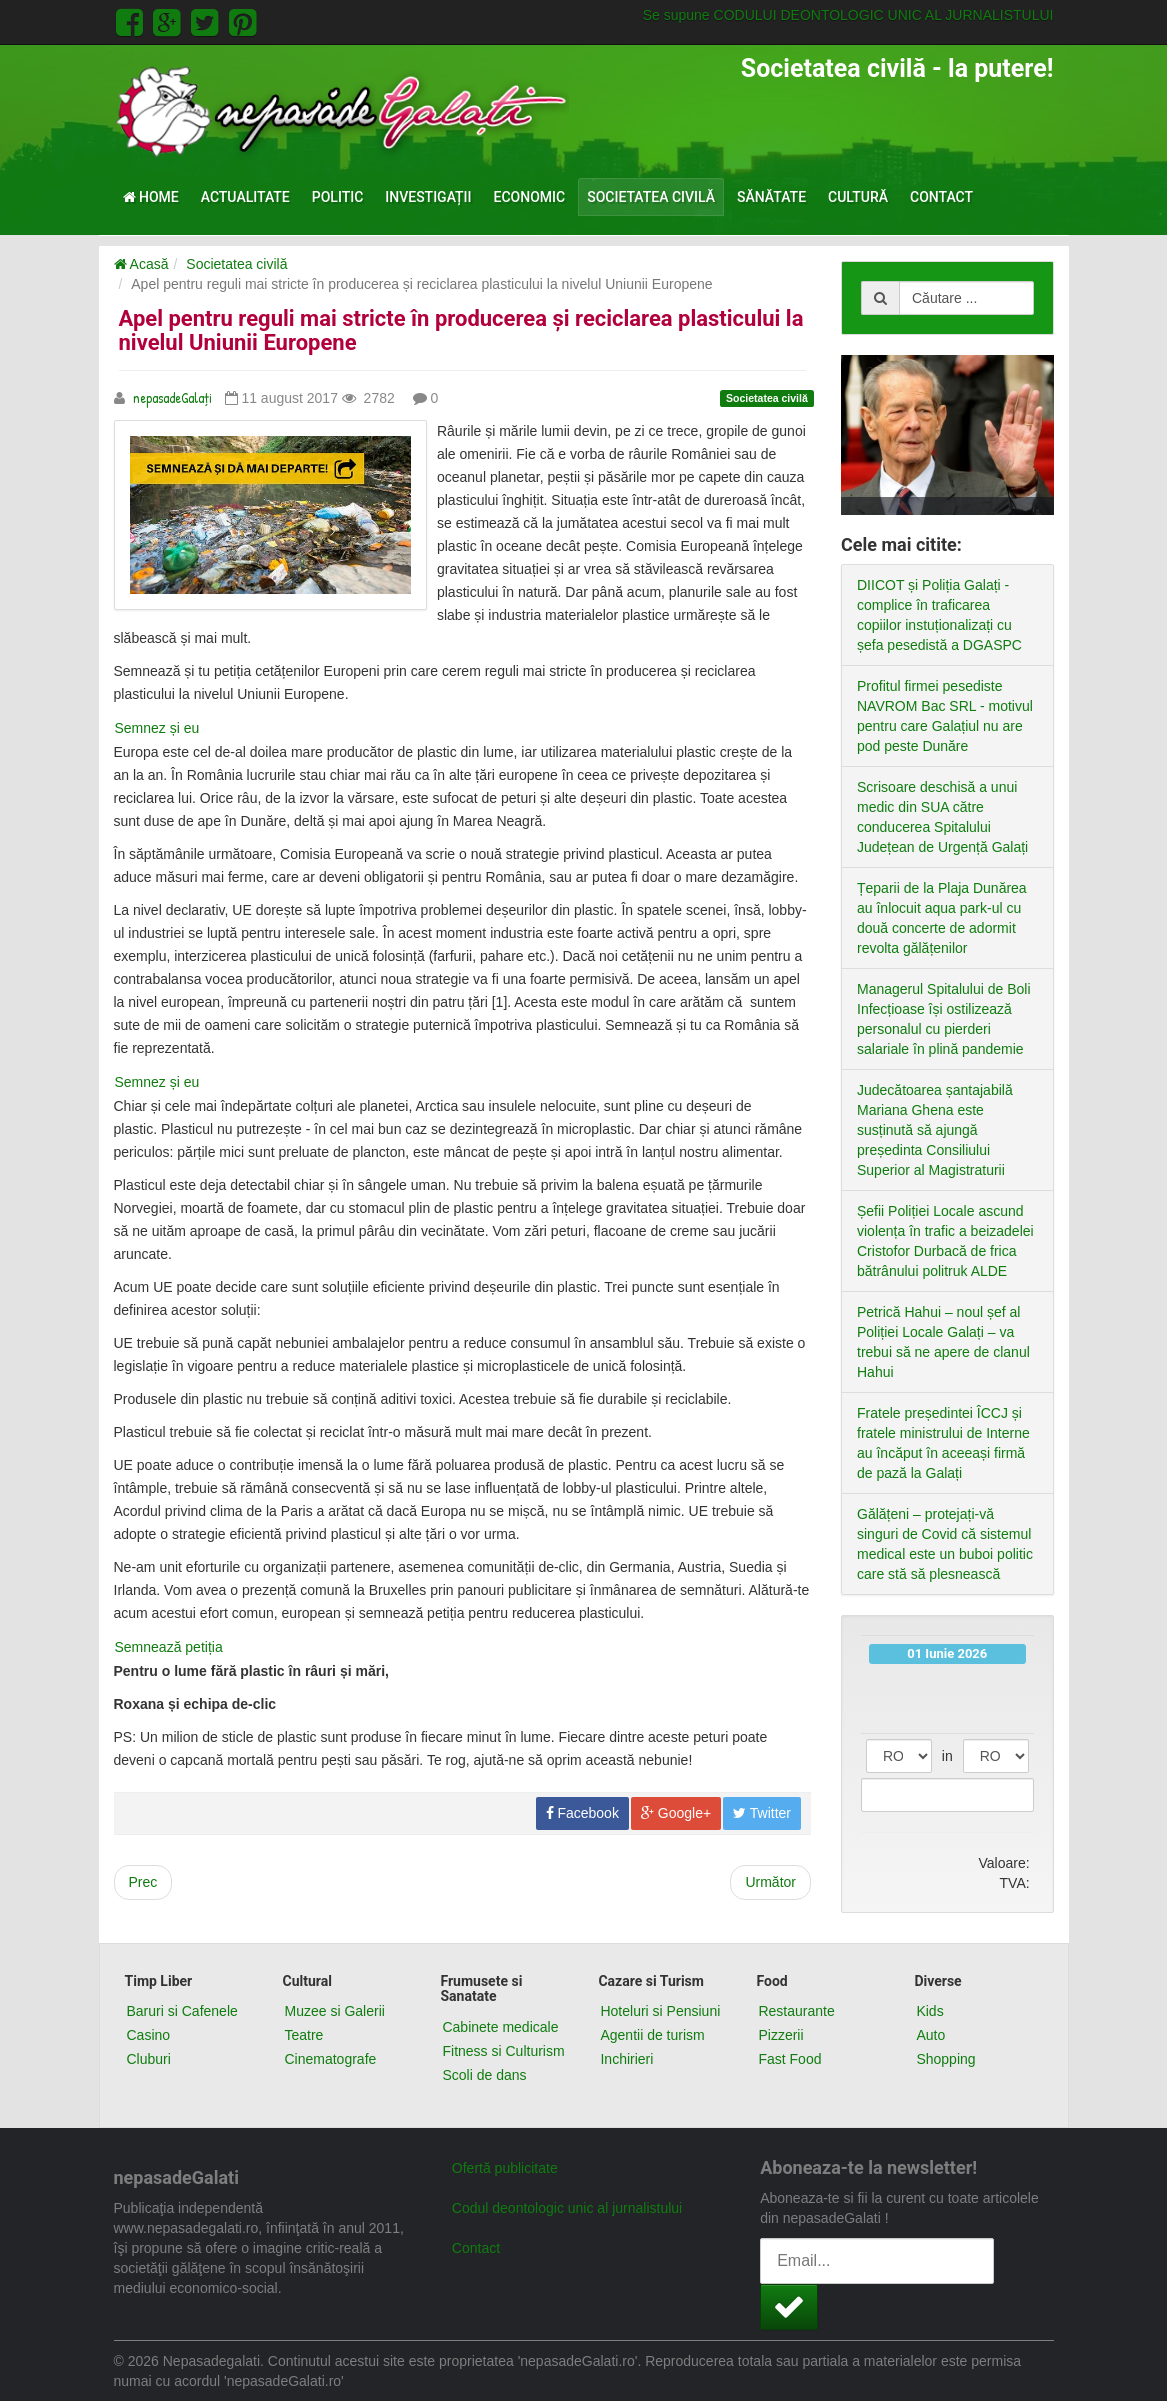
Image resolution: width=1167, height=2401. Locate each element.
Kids (929, 2011)
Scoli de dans (484, 2075)
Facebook (582, 1790)
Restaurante (796, 2011)
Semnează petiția (171, 1624)
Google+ (676, 1790)
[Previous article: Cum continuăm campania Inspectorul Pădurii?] (143, 1859)
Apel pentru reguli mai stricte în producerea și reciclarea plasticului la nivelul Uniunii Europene (461, 330)
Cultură (858, 197)
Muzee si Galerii (334, 2011)
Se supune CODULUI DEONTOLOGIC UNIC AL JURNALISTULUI (848, 15)
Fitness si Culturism (503, 2051)
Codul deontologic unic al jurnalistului (567, 2208)
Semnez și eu (159, 705)
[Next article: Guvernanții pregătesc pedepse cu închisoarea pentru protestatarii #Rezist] (770, 1859)
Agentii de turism (652, 2035)
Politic (338, 197)
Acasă (141, 264)
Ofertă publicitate (505, 2168)
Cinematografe (330, 2059)
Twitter (762, 1790)
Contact (941, 197)
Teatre (303, 2035)
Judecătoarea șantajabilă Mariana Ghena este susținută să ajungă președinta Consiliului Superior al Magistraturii (935, 1130)
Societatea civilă (651, 197)
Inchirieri (626, 2059)
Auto (930, 2035)
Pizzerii (780, 2035)
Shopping (945, 2059)
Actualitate (245, 197)
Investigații (428, 197)
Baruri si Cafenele (182, 2011)
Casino (149, 2035)
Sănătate (771, 197)
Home (151, 197)
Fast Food (789, 2059)
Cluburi (149, 2059)
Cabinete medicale (500, 2027)
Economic (530, 197)
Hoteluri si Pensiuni (660, 2011)
